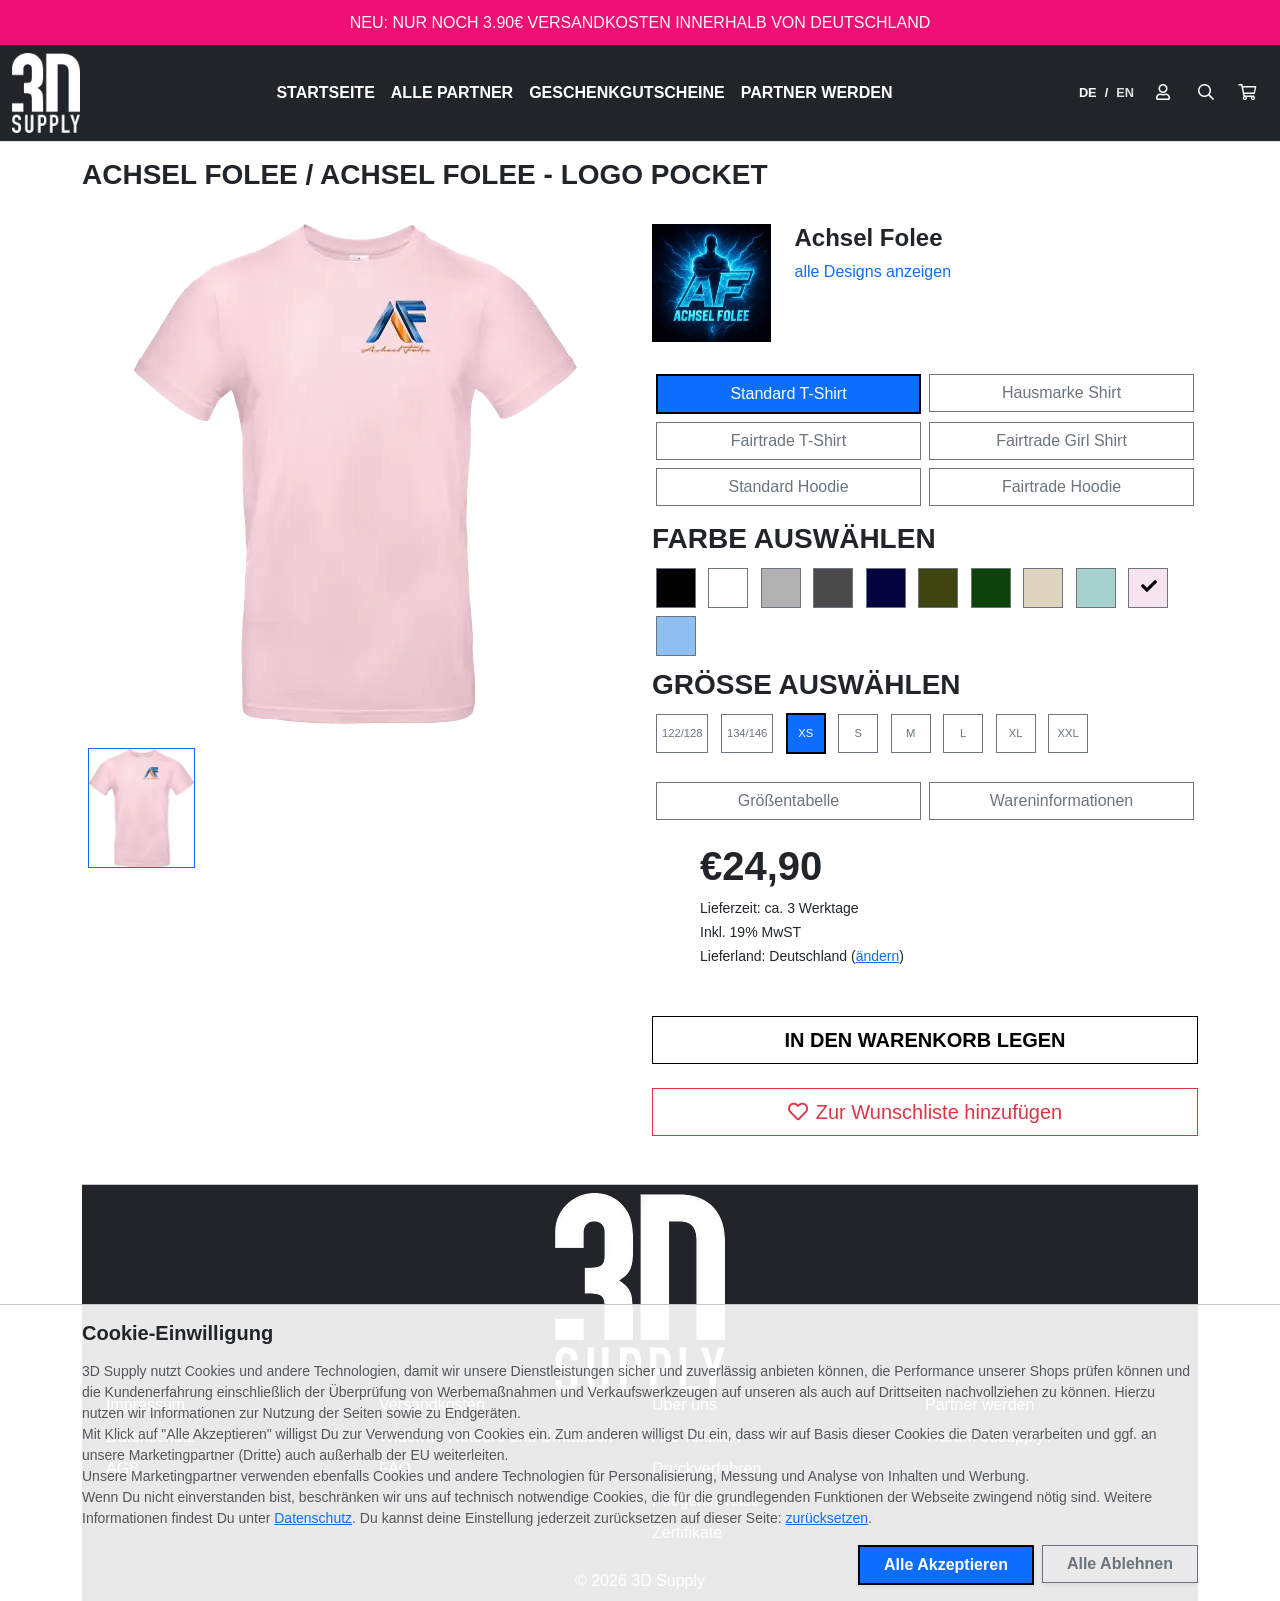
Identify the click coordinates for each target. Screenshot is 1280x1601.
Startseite (325, 92)
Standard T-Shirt (788, 393)
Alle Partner (452, 92)
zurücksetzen (827, 1518)
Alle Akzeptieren (946, 1564)
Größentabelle (788, 800)
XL (1016, 733)
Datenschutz (313, 1518)
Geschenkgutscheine (627, 92)
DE (1088, 92)
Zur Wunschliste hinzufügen (925, 1112)
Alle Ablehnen (1120, 1563)
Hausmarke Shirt (1061, 392)
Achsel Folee (194, 174)
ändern (878, 956)
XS (805, 733)
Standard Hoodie (788, 486)
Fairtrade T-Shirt (788, 440)
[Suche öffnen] (1206, 93)
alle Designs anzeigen (873, 271)
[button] (1247, 93)
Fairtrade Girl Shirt (1061, 440)
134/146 (747, 733)
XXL (1068, 733)
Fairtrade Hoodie (1061, 486)
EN (1125, 92)
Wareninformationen (1061, 800)
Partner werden (817, 92)
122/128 (682, 733)
